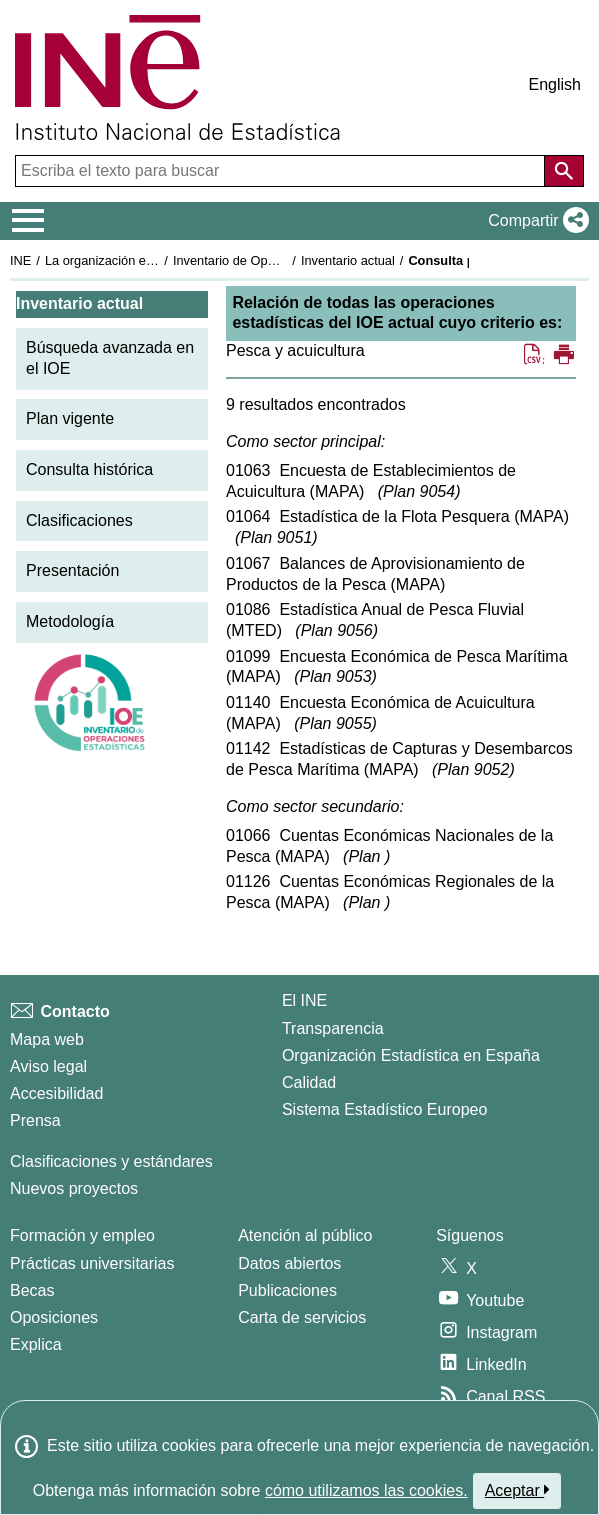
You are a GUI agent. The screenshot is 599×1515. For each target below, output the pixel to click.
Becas (32, 1290)
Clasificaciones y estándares (111, 1161)
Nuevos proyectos (74, 1188)
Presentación (72, 570)
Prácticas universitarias (92, 1263)
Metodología (70, 621)
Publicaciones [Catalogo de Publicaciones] (287, 1290)
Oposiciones (54, 1317)
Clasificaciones (79, 520)
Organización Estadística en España (411, 1055)
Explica (36, 1344)
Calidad (309, 1082)
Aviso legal (48, 1066)
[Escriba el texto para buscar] (282, 171)
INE (20, 260)
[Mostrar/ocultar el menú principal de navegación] (28, 221)
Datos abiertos (289, 1263)
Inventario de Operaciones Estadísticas (284, 260)
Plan (419, 491)
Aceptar (517, 1490)
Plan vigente (70, 418)
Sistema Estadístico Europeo (384, 1109)
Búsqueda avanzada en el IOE (110, 358)
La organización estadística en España (155, 260)
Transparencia (333, 1028)
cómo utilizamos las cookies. (366, 1490)
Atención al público (305, 1235)
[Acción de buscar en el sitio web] (564, 171)
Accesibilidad (56, 1093)
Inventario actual (348, 260)
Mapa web (47, 1039)
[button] (534, 221)
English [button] (555, 84)
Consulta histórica (89, 469)
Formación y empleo (82, 1235)
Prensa (35, 1120)
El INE (304, 1000)
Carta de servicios (302, 1317)
